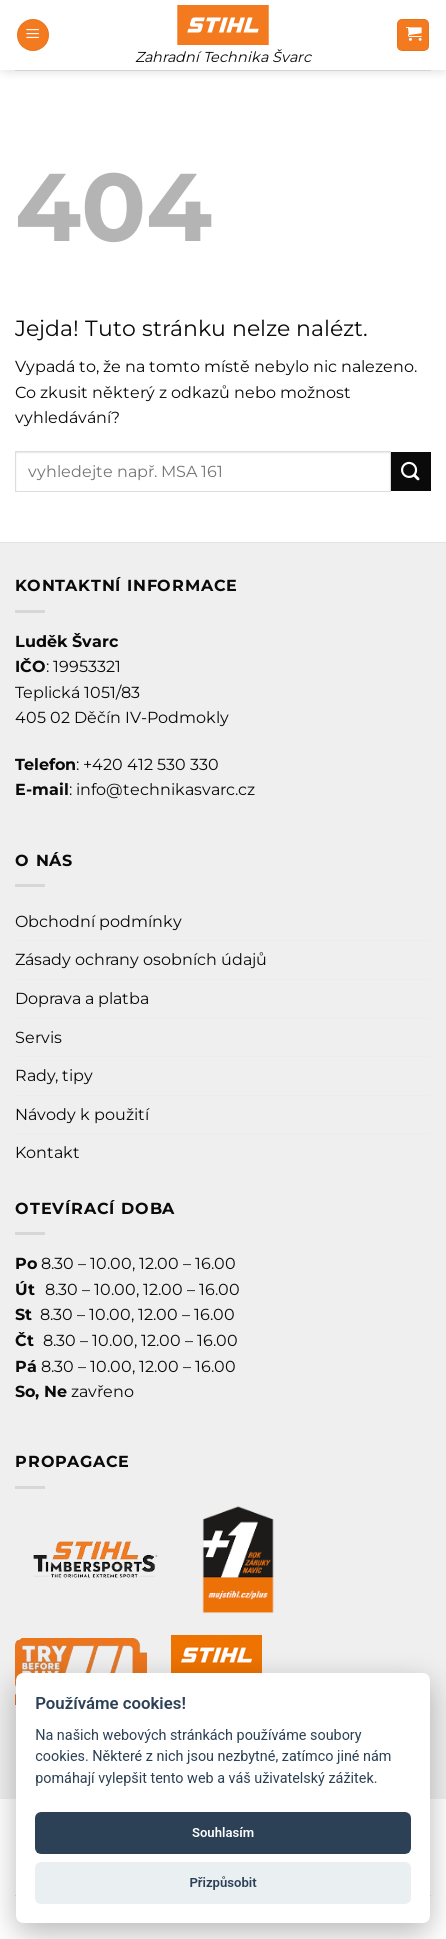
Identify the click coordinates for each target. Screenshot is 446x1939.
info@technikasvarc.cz (165, 789)
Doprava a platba (82, 998)
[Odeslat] (411, 471)
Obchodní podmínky (98, 921)
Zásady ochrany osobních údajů (141, 959)
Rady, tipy (54, 1075)
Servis (38, 1037)
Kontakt (47, 1152)
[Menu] (33, 35)
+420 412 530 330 (151, 764)
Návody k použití (82, 1114)
